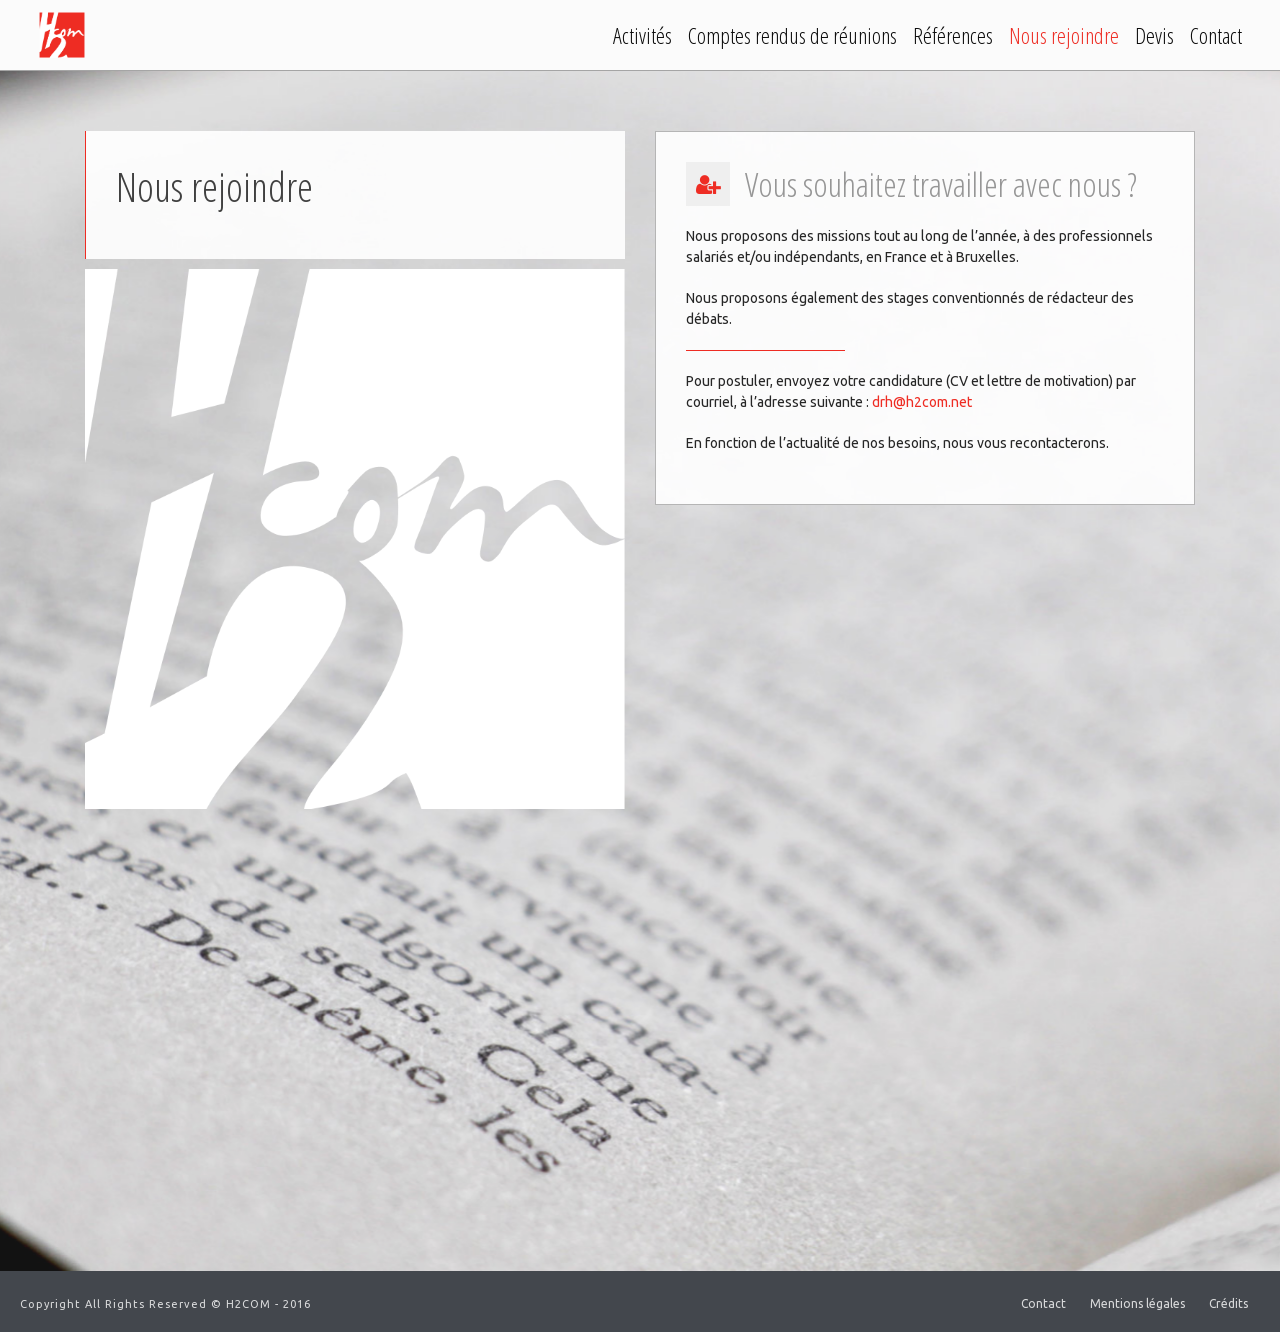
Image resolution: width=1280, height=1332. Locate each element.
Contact (1216, 35)
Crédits (1228, 1303)
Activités (642, 35)
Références (953, 35)
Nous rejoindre (1064, 35)
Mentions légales (1137, 1303)
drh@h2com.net (922, 402)
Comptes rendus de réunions (792, 35)
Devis (1154, 35)
